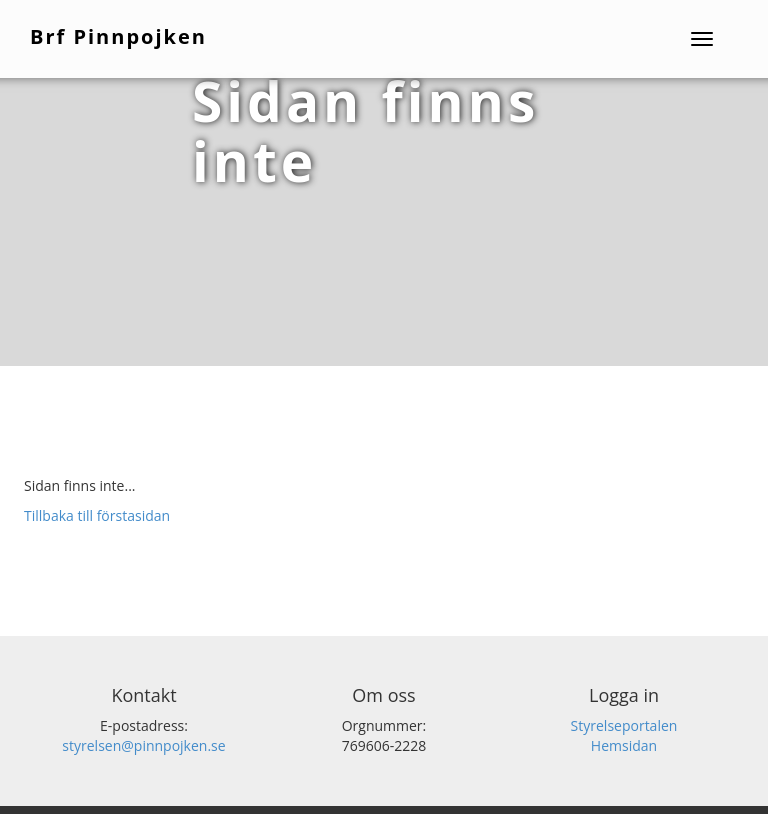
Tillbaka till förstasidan (97, 515)
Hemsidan (624, 745)
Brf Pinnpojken (118, 36)
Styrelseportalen (624, 725)
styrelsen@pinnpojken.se (143, 745)
